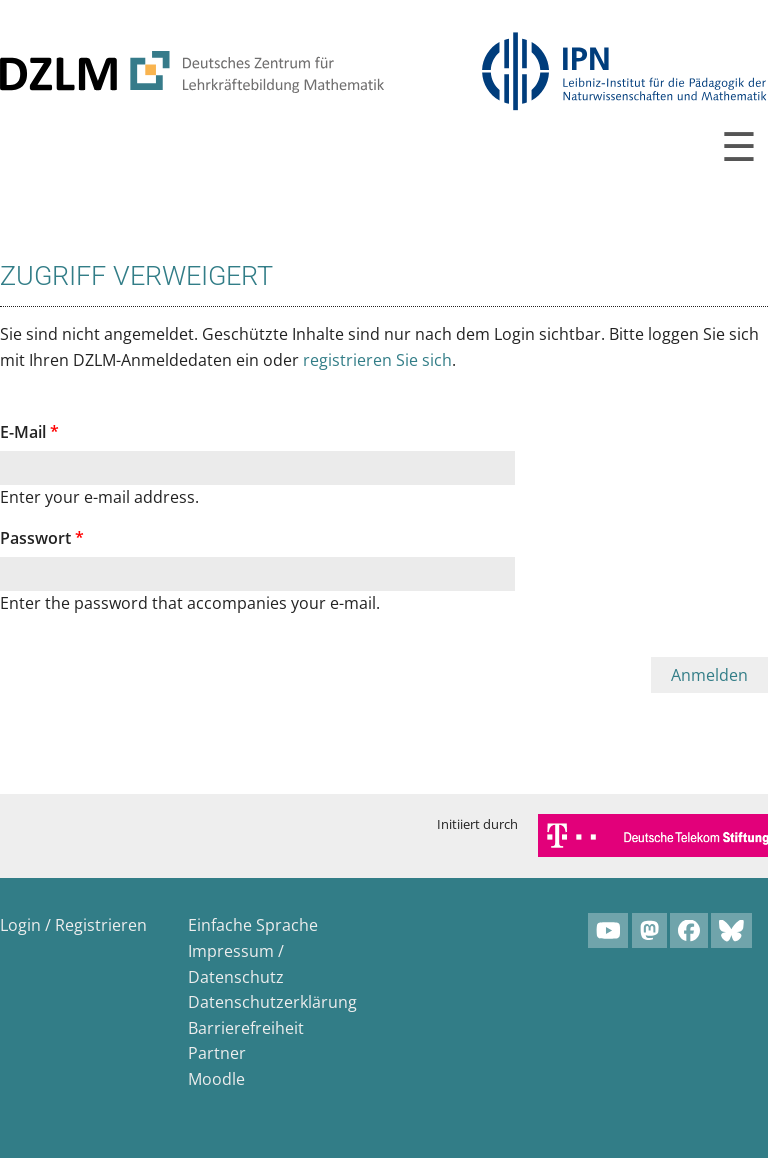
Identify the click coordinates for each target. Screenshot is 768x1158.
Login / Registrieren (73, 925)
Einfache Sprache (253, 925)
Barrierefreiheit (246, 1028)
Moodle (216, 1079)
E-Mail (29, 432)
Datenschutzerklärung (272, 1002)
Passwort (42, 538)
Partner (217, 1053)
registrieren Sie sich (377, 360)
